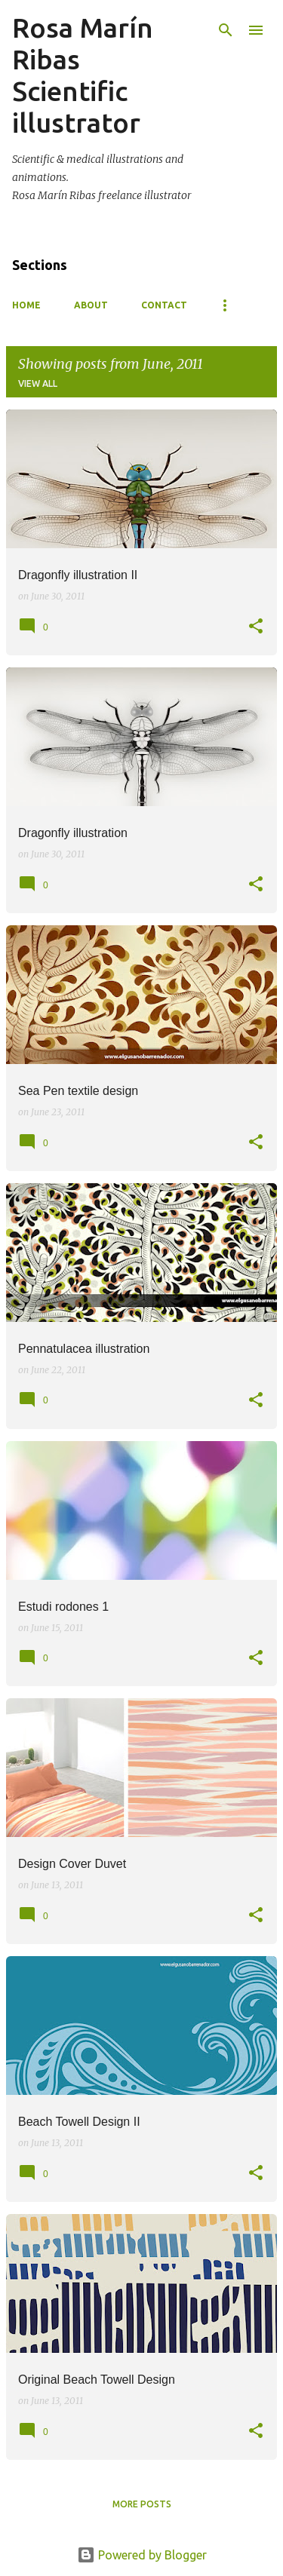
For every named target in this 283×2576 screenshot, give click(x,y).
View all (37, 383)
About (91, 305)
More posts (141, 2504)
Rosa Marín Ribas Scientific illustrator (82, 75)
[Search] (226, 30)
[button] (256, 627)
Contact (164, 305)
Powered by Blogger (142, 2555)
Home (26, 305)
